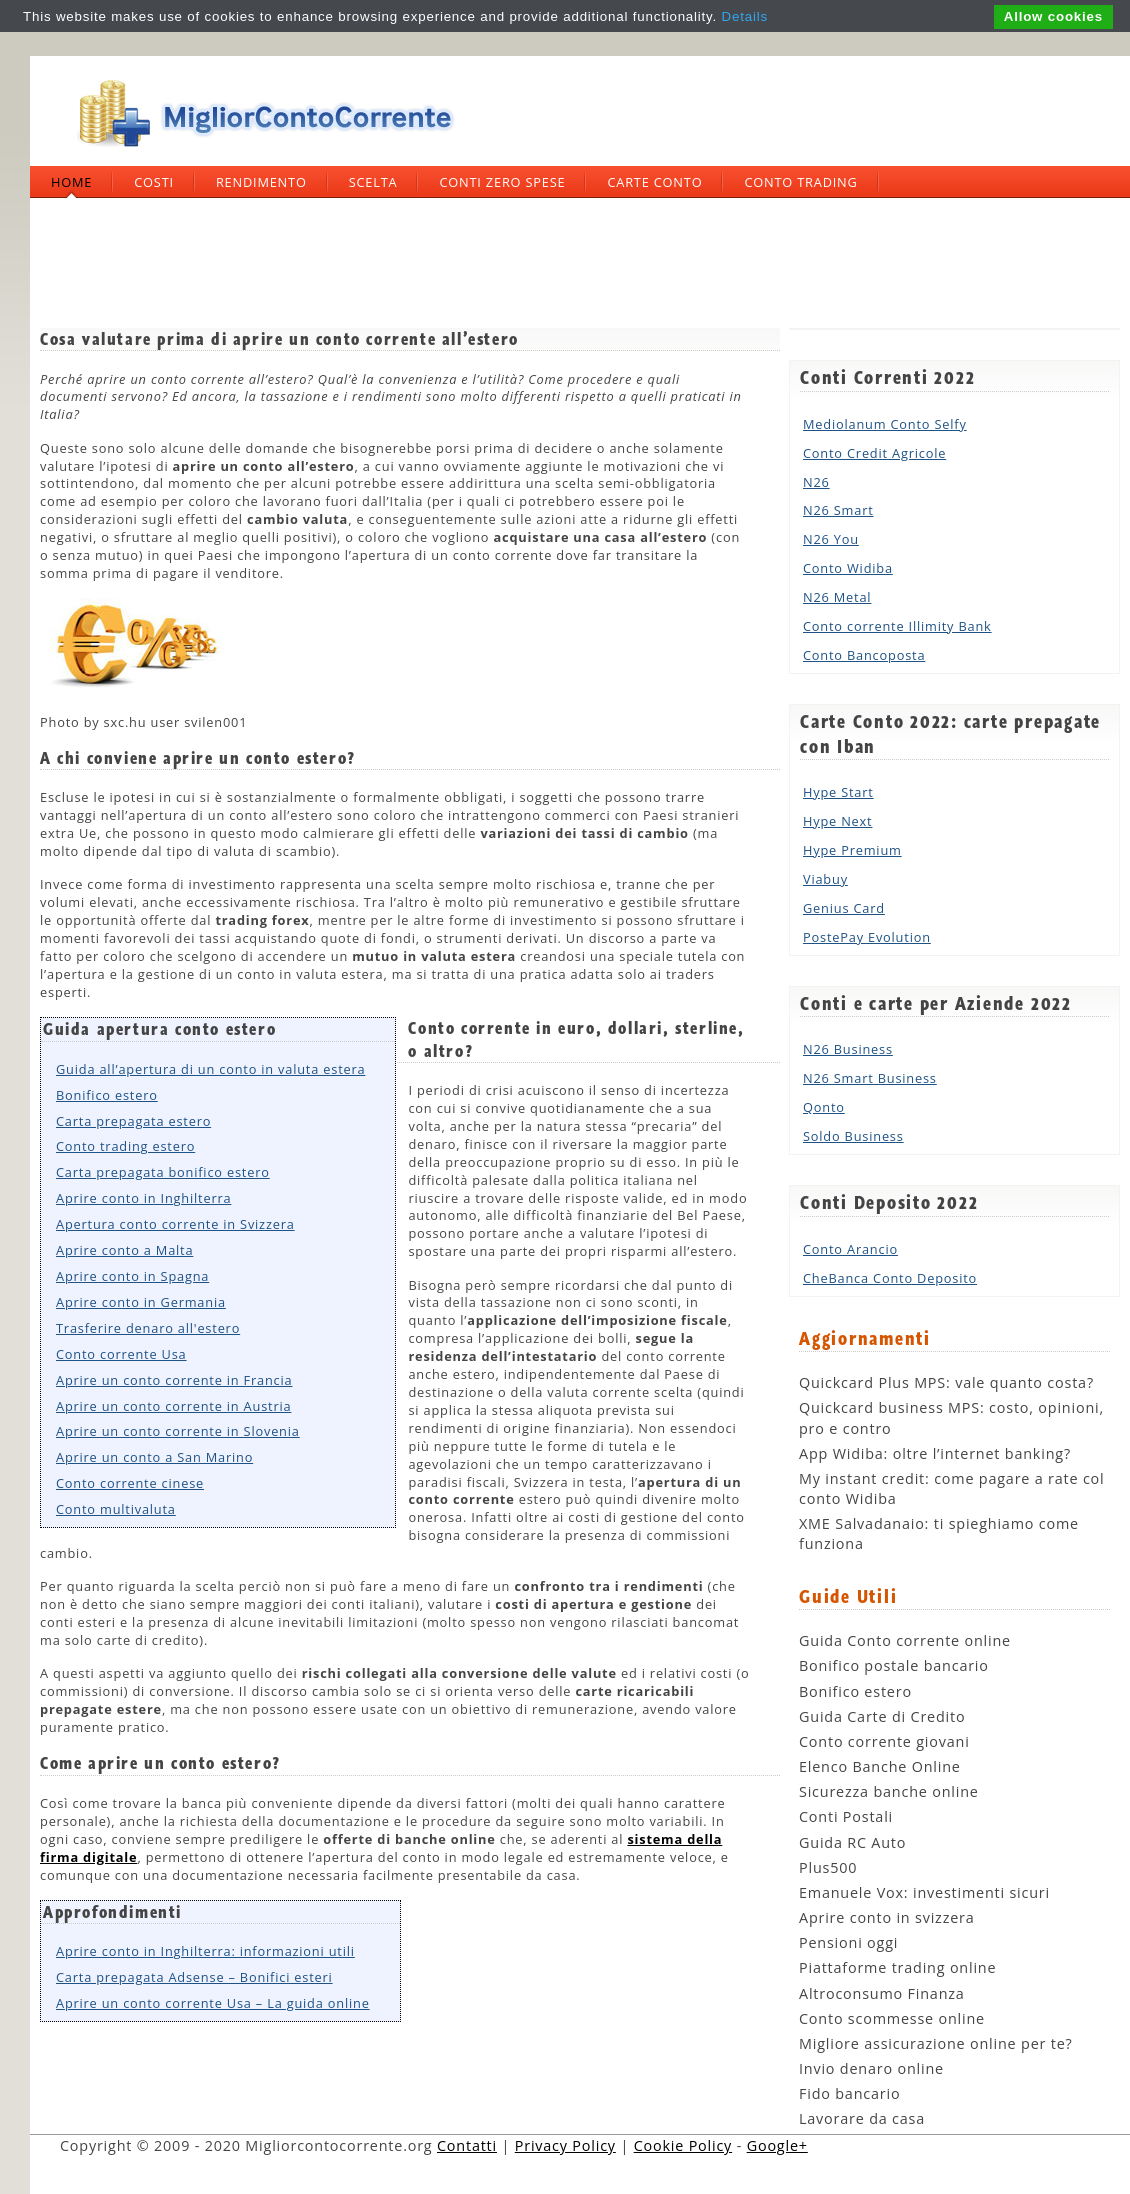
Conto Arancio (850, 1249)
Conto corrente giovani (884, 1741)
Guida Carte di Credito (882, 1716)
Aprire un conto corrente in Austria (173, 1406)
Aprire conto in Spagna (132, 1276)
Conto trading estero (125, 1146)
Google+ (777, 2145)
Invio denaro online (871, 2068)
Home (71, 182)
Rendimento (261, 182)
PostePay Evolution (867, 937)
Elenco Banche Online (880, 1766)
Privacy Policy (565, 2145)
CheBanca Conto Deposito (890, 1278)
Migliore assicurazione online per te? (936, 2043)
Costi (154, 182)
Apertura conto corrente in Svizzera (175, 1224)
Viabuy (825, 879)
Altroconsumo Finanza (882, 1993)
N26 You (831, 539)
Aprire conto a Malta (124, 1250)
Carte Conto (654, 182)
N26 (816, 482)
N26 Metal (837, 597)
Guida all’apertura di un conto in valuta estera (210, 1069)
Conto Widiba (848, 568)
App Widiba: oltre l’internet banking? (935, 1453)
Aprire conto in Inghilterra (143, 1198)
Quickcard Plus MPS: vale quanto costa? (946, 1382)
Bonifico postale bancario (894, 1665)
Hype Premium (852, 850)
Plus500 (828, 1867)
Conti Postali (846, 1816)
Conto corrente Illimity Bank (897, 626)
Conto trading (800, 182)
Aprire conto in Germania (141, 1302)
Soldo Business (853, 1136)
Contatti (467, 2145)
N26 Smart (838, 510)
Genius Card (844, 908)
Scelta (373, 182)
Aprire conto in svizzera (887, 1917)
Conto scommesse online (892, 2018)
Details (745, 16)
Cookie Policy (683, 2145)
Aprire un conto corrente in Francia (174, 1380)
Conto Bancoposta (864, 655)
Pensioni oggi (848, 1942)
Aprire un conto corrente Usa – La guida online (213, 2003)
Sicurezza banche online (889, 1791)
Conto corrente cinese (130, 1483)
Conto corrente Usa (121, 1354)
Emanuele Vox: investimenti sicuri (924, 1892)
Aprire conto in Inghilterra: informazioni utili (205, 1951)
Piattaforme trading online (897, 1967)
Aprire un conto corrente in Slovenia (178, 1431)
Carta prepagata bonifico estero (163, 1172)
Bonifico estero (107, 1095)
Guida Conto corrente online (905, 1640)
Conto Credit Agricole (874, 453)
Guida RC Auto (852, 1842)
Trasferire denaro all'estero (148, 1328)
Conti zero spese (502, 182)
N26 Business (848, 1049)
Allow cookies (1053, 16)
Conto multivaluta (116, 1509)
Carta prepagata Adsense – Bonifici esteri (194, 1977)
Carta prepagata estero (133, 1121)
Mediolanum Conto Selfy (885, 424)
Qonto (824, 1107)
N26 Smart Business (870, 1078)
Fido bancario (849, 2093)
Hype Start (838, 792)
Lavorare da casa (862, 2118)
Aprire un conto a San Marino (154, 1457)
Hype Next (837, 821)
